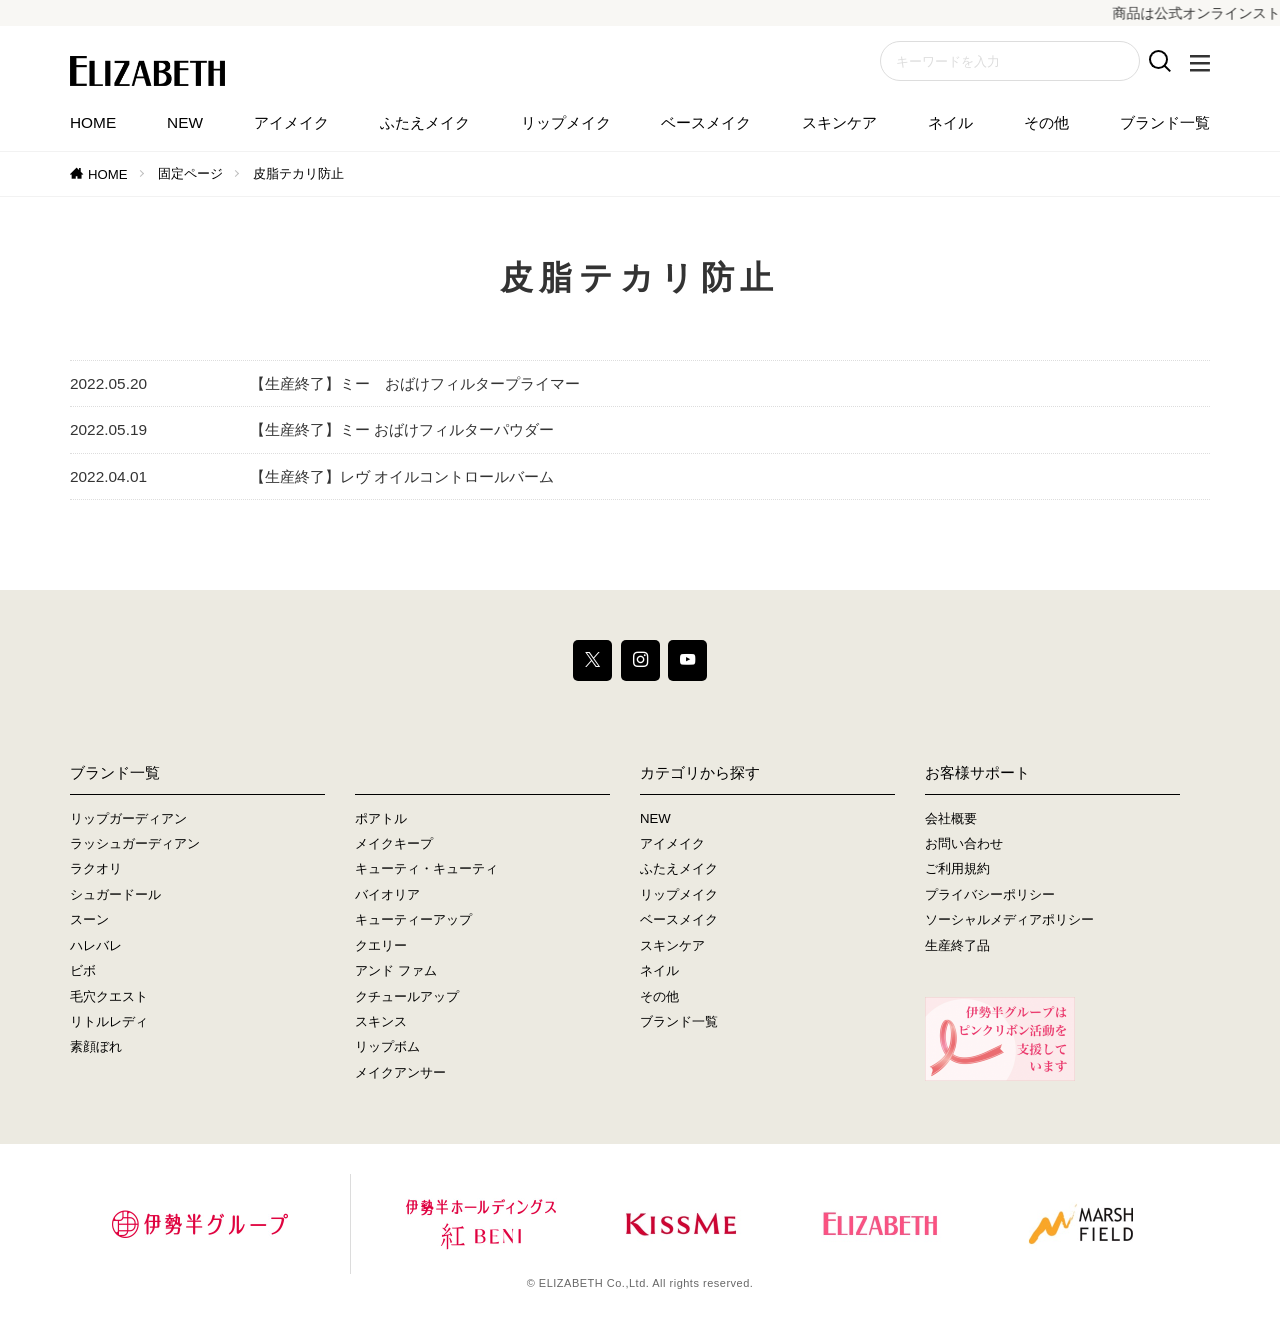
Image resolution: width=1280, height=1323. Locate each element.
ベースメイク (706, 122)
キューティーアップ (413, 919)
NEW (185, 122)
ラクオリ (96, 869)
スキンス (381, 1021)
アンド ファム (396, 970)
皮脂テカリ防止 (298, 173)
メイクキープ (394, 843)
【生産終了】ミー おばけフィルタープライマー (415, 383)
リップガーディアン (128, 818)
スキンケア (839, 122)
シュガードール (115, 894)
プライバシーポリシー (990, 894)
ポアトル (381, 818)
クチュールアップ (407, 996)
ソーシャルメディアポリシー (1009, 919)
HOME (93, 122)
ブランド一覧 (1165, 122)
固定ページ (190, 173)
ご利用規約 (957, 869)
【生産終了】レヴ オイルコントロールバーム (402, 476)
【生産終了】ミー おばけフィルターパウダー (402, 429)
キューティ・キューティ (426, 869)
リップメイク (566, 122)
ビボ (83, 970)
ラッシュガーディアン (135, 843)
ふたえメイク (425, 122)
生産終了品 (957, 945)
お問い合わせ (964, 843)
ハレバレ (96, 945)
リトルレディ (109, 1021)
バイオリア (387, 894)
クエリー (381, 945)
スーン (89, 919)
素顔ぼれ (96, 1046)
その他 (1046, 122)
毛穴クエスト (109, 996)
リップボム (387, 1046)
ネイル (950, 122)
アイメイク (291, 122)
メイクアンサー (400, 1072)
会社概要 (951, 818)
